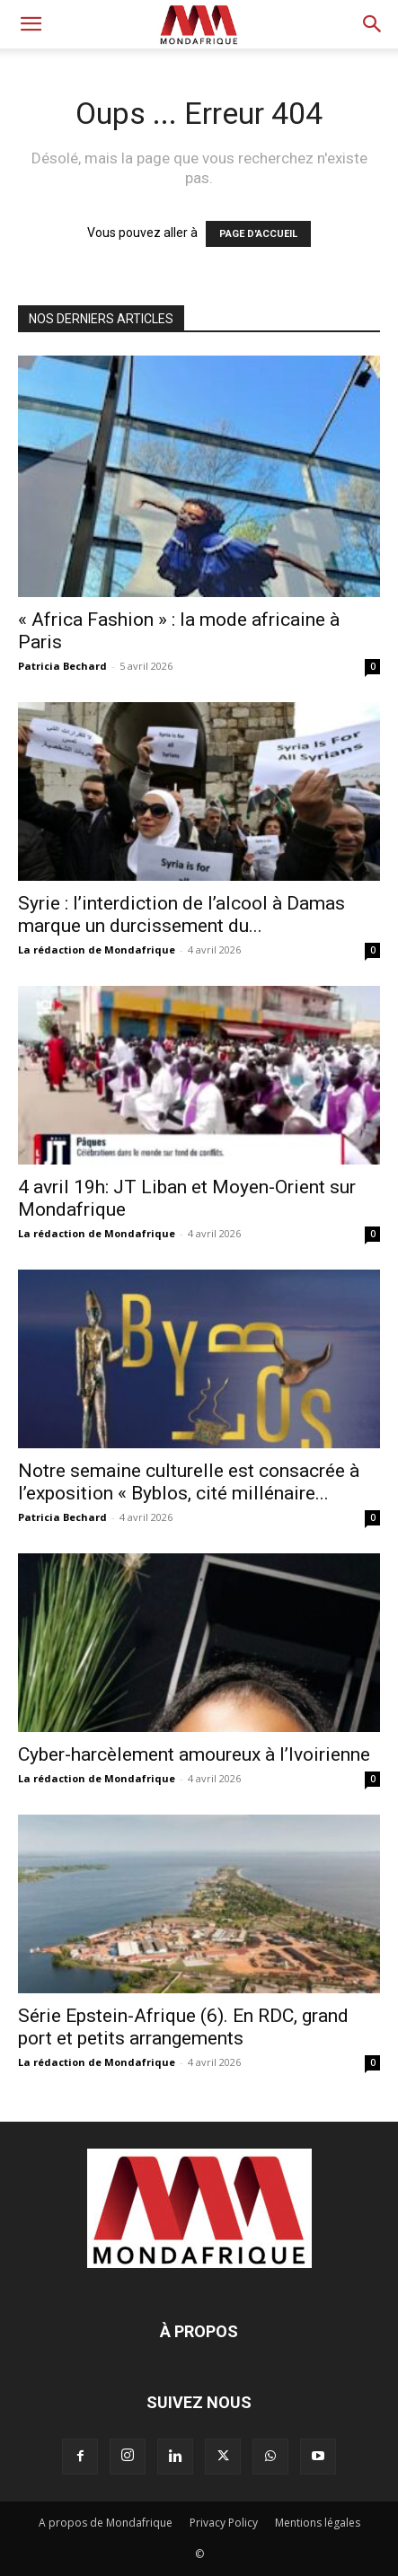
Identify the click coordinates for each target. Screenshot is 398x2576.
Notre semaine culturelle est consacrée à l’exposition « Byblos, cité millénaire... (188, 1482)
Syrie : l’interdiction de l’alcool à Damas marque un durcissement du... (181, 914)
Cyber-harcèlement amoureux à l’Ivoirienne (194, 1754)
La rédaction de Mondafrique (96, 949)
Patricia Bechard (62, 666)
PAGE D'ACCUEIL (258, 234)
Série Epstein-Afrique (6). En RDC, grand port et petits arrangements (183, 2027)
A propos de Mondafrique (105, 2522)
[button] (30, 24)
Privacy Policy (224, 2522)
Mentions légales (317, 2522)
